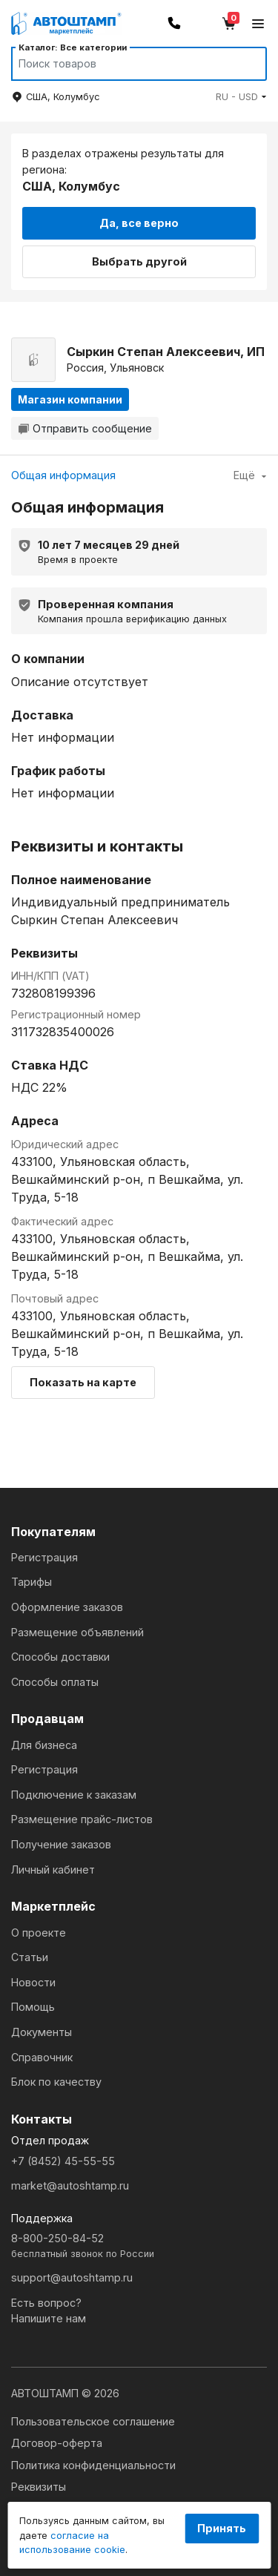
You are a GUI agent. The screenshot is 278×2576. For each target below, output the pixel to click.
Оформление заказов (67, 1607)
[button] (241, 97)
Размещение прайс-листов (82, 1819)
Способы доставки (60, 1656)
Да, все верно (139, 223)
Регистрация (44, 1557)
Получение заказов (61, 1844)
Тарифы (31, 1581)
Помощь (33, 2006)
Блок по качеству (56, 2081)
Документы (41, 2032)
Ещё (250, 475)
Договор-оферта (56, 2443)
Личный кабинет (53, 1869)
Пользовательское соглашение (93, 2421)
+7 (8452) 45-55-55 (63, 2161)
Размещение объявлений (77, 1632)
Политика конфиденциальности (93, 2465)
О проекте (38, 1932)
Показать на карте (83, 1382)
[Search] (125, 63)
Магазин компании (70, 399)
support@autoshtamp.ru (72, 2277)
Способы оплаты (55, 1682)
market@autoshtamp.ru (70, 2185)
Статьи (29, 1957)
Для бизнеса (44, 1745)
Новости (33, 1982)
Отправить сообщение (85, 428)
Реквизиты (38, 2486)
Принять (221, 2528)
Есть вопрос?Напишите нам (48, 2310)
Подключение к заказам (73, 1794)
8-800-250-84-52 (139, 2246)
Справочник (42, 2057)
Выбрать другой (139, 261)
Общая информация (63, 475)
